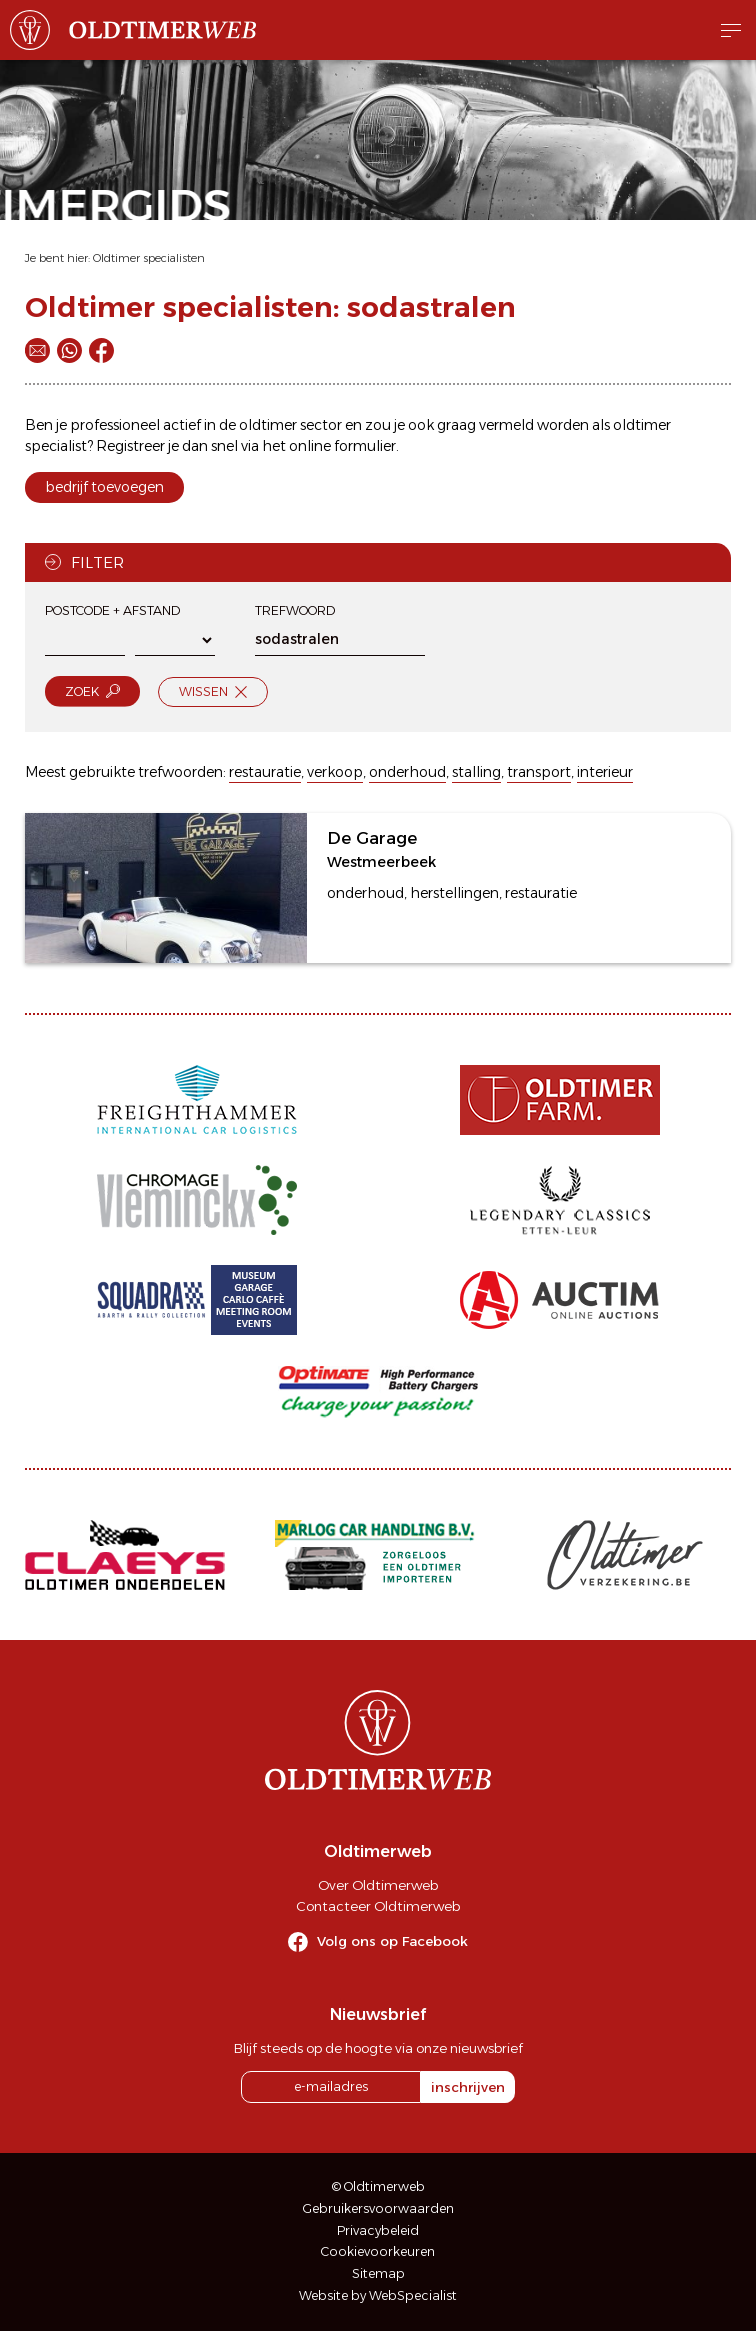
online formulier (342, 446)
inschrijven (468, 2087)
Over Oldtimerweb (378, 1885)
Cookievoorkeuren (378, 2251)
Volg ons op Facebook (392, 1941)
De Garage (372, 838)
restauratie (265, 772)
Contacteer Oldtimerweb (378, 1906)
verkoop (335, 772)
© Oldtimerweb (378, 2186)
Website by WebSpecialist (378, 2295)
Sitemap (378, 2273)
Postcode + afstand (112, 610)
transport (539, 772)
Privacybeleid (378, 2230)
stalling (476, 772)
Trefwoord (295, 610)
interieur (605, 772)
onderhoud (407, 772)
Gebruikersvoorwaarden (378, 2208)
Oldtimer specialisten (149, 258)
